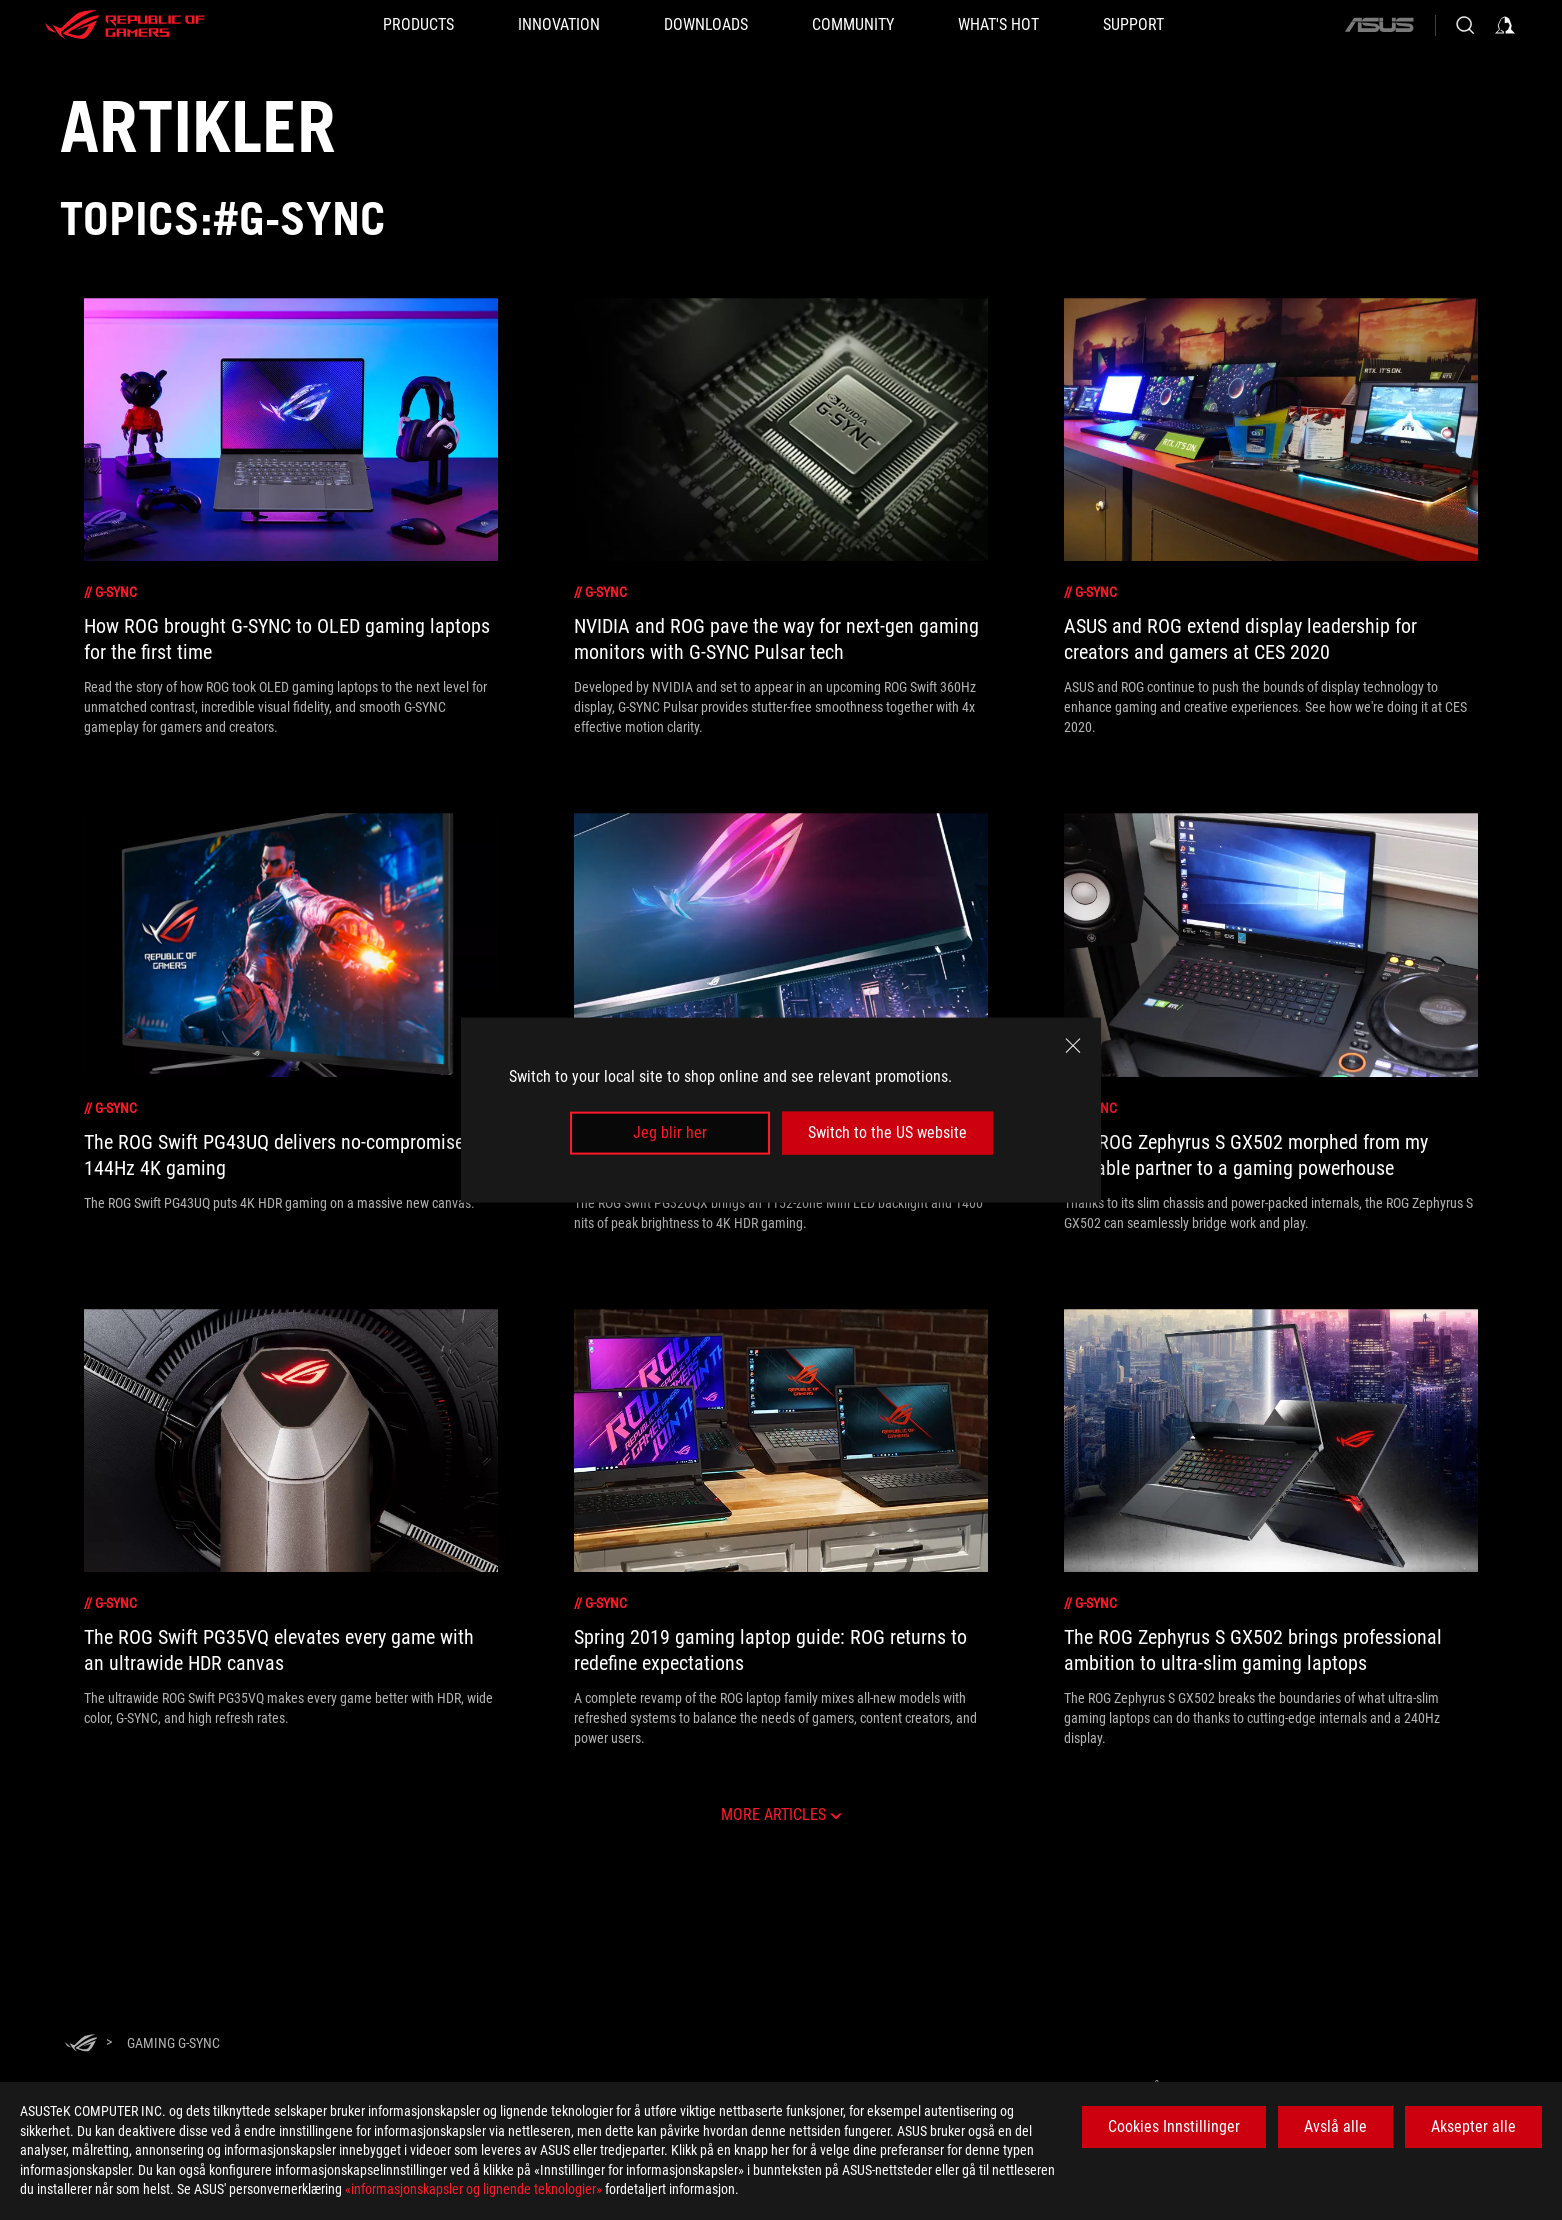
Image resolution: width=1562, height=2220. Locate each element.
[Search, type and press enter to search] (1465, 25)
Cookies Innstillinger (1174, 2126)
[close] (1073, 1046)
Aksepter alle (1473, 2126)
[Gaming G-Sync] (173, 2043)
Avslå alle (1335, 2126)
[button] (418, 25)
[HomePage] (81, 2044)
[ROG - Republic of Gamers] (125, 25)
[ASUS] (1379, 25)
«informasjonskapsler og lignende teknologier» (473, 2189)
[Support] (1133, 25)
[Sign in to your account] (1505, 25)
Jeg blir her (670, 1132)
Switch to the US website (887, 1132)
